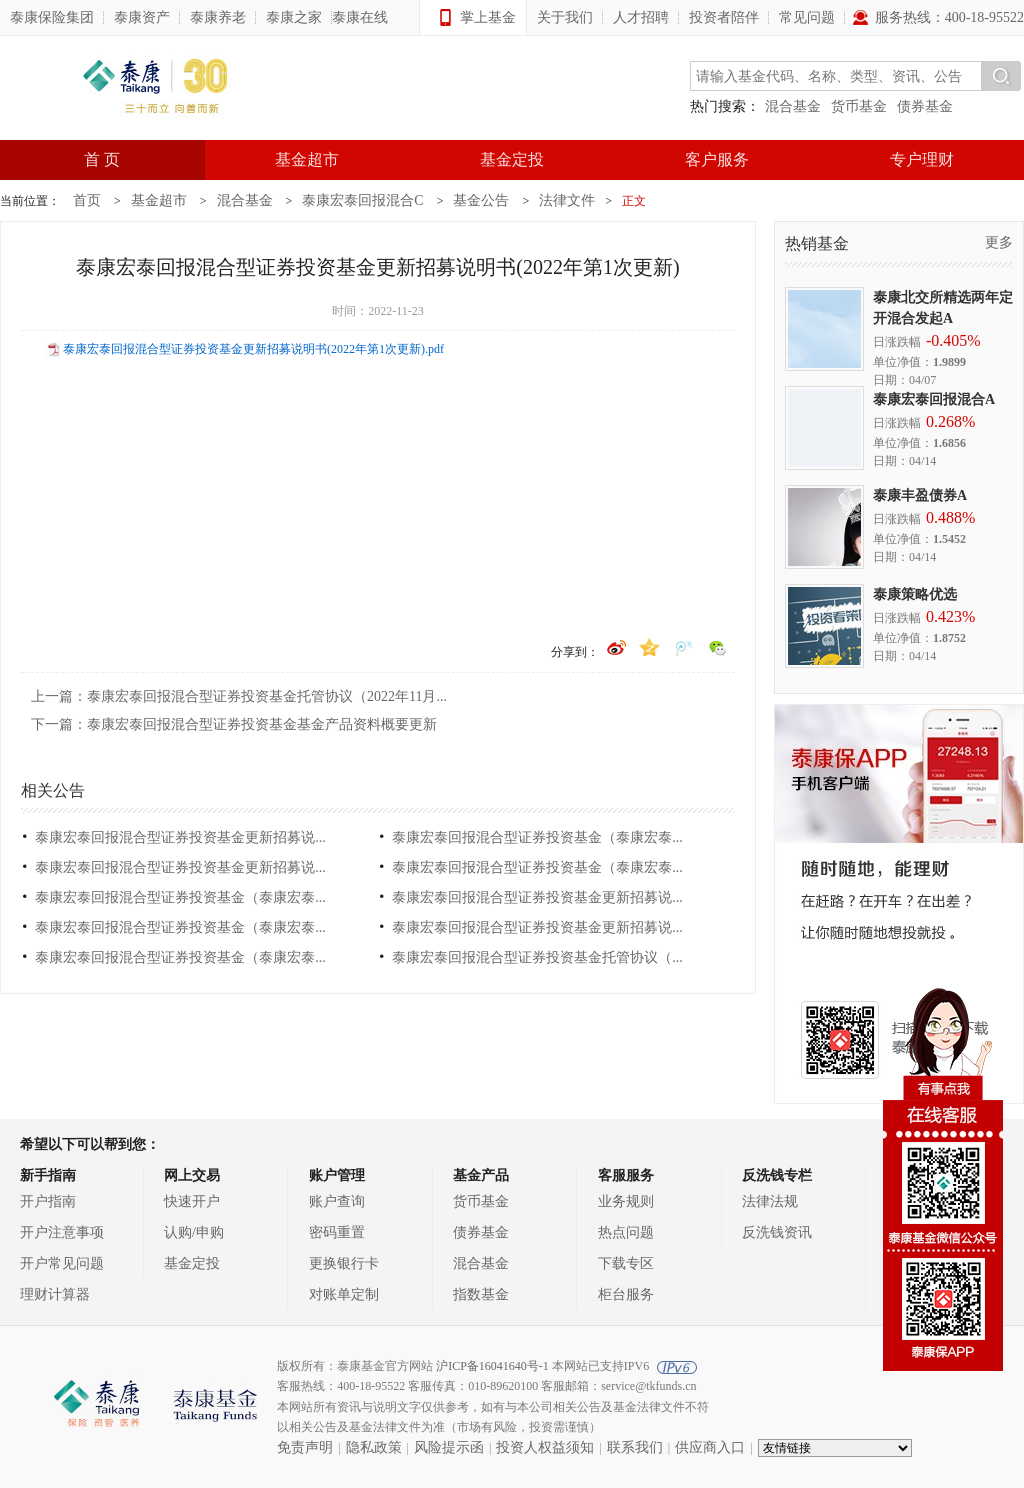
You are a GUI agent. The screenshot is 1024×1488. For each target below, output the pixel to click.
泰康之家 (294, 17)
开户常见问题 (62, 1263)
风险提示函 (449, 1447)
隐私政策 (374, 1447)
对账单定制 (344, 1294)
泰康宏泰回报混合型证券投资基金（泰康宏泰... (537, 837)
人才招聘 (641, 17)
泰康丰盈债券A (920, 495)
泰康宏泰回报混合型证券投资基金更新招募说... (180, 837)
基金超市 (307, 159)
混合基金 (793, 106)
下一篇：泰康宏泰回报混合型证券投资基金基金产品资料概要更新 (234, 724)
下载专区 (626, 1263)
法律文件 (567, 200)
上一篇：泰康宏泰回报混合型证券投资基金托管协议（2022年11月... (239, 696)
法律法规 (770, 1201)
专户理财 (922, 159)
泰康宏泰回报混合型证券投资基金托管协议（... (537, 957)
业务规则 (626, 1201)
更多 (999, 242)
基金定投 (512, 159)
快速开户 (192, 1201)
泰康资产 (142, 17)
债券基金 (925, 106)
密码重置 (337, 1232)
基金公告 (481, 200)
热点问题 (626, 1232)
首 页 (102, 159)
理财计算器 (55, 1294)
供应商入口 (710, 1447)
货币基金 (859, 106)
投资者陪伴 (724, 17)
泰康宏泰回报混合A (934, 399)
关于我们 (565, 17)
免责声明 (305, 1447)
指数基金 (481, 1294)
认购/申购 (194, 1232)
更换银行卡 (344, 1263)
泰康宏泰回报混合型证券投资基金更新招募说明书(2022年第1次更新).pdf (253, 349)
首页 (87, 200)
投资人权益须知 (545, 1447)
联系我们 (635, 1447)
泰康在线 (360, 17)
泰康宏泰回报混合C (362, 200)
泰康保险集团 (52, 17)
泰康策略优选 (915, 594)
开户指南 (48, 1201)
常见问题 (807, 17)
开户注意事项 (62, 1232)
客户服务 (717, 159)
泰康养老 (218, 17)
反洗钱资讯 (777, 1232)
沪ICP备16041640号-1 (492, 1366)
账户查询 (337, 1201)
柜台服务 (626, 1294)
